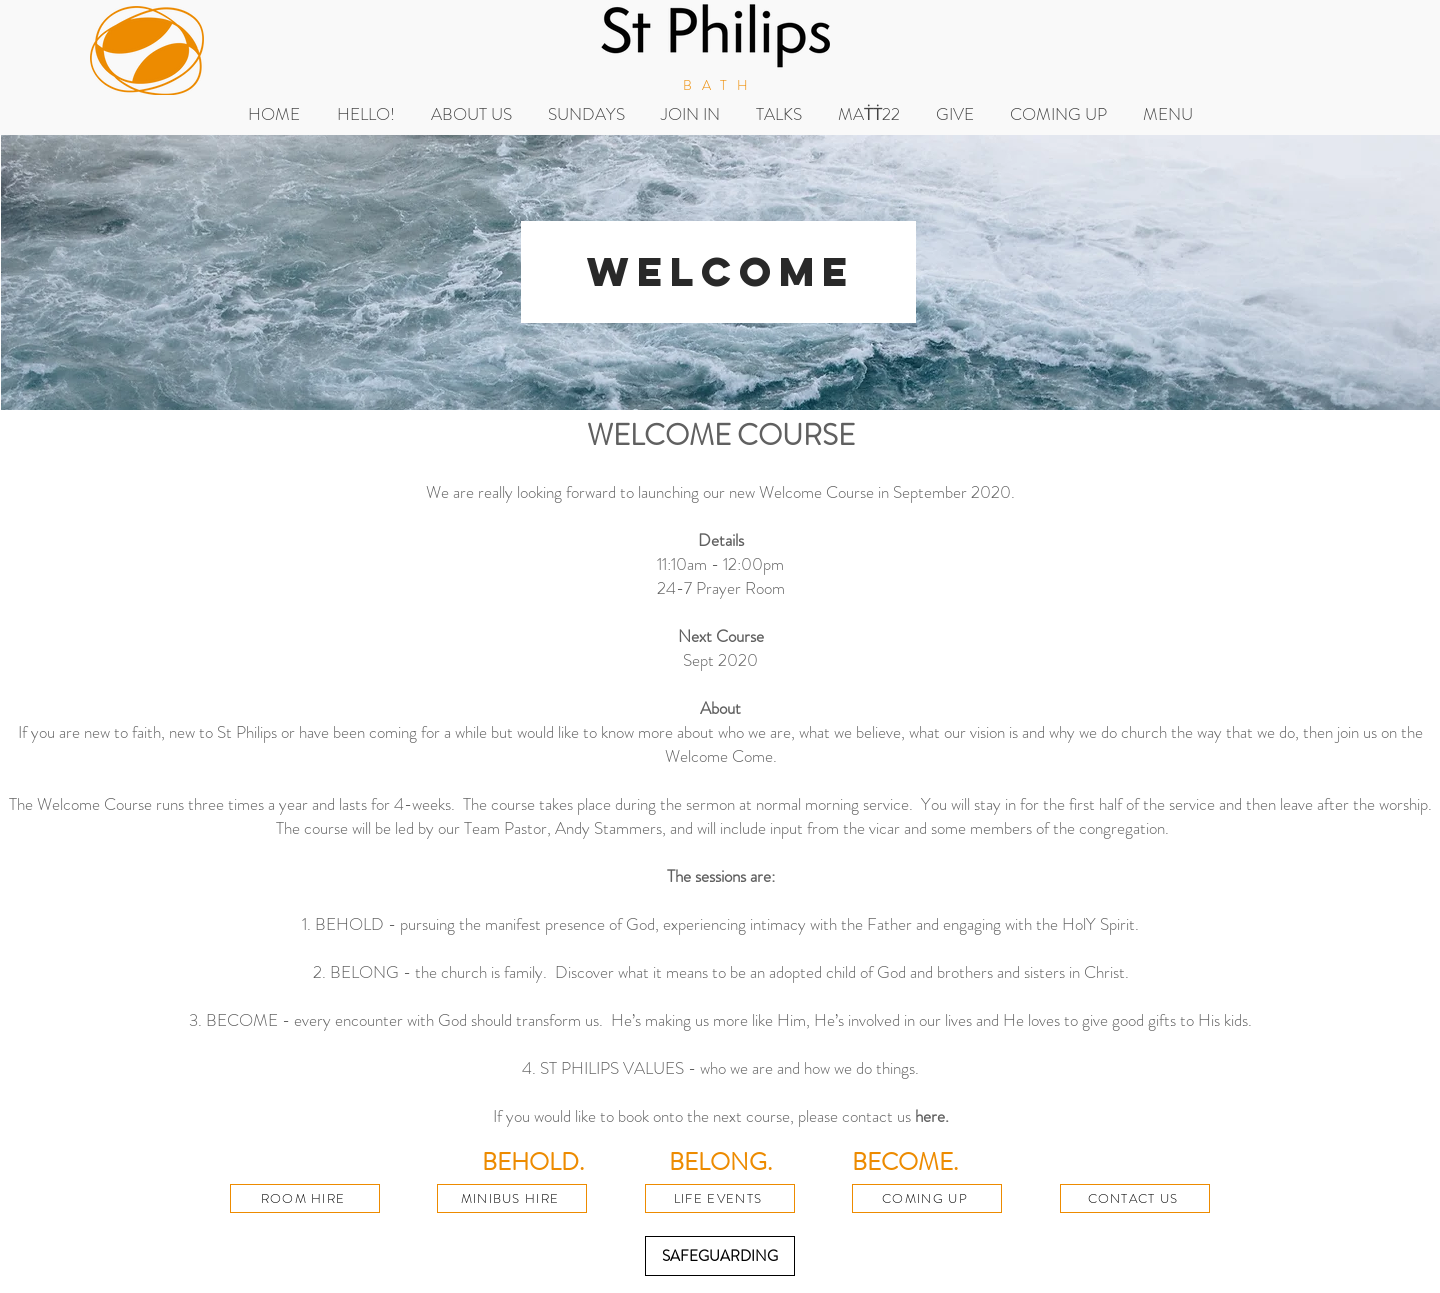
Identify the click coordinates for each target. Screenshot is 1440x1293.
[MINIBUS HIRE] (512, 1198)
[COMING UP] (927, 1198)
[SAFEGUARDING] (720, 1256)
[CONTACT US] (1135, 1198)
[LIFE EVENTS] (720, 1198)
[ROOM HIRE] (305, 1198)
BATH (720, 85)
